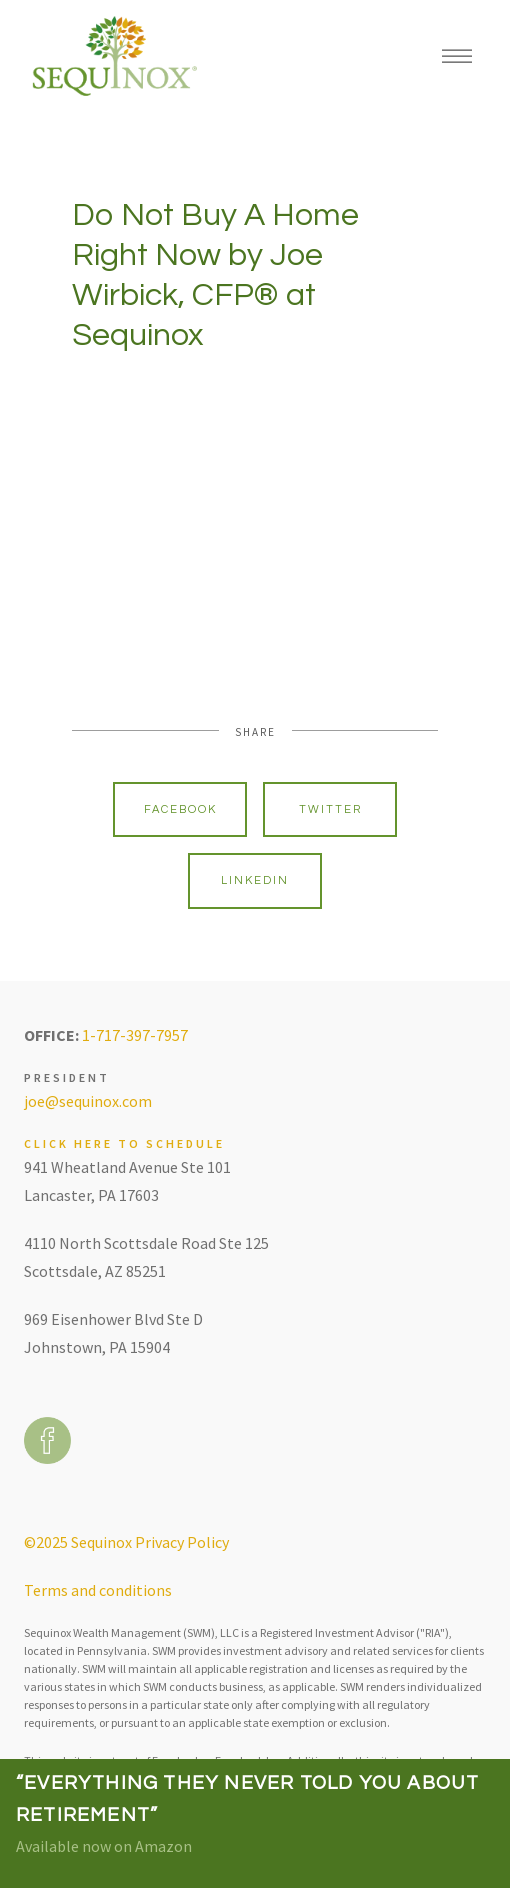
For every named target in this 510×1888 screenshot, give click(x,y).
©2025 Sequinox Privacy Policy (126, 1542)
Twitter (330, 809)
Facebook (180, 809)
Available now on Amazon (104, 1846)
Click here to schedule (124, 1143)
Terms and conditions (98, 1590)
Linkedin (255, 880)
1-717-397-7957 (135, 1035)
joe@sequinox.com (88, 1101)
